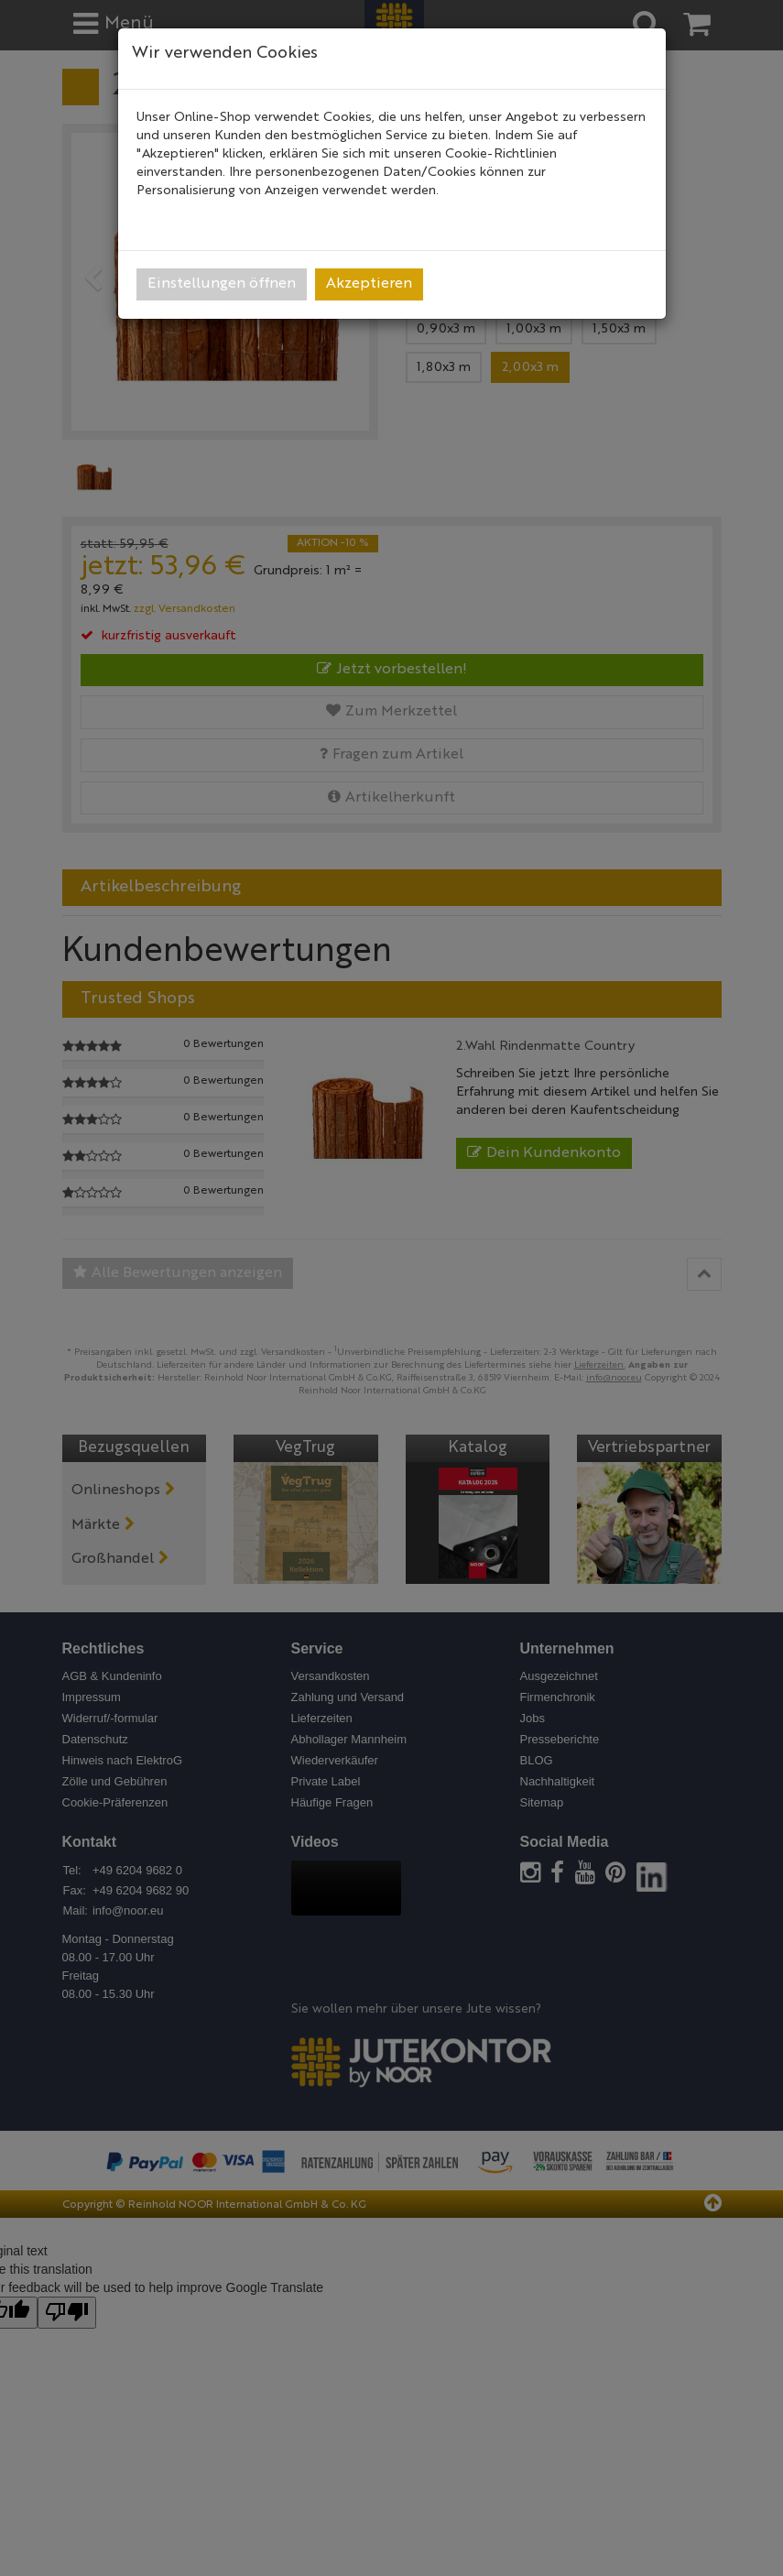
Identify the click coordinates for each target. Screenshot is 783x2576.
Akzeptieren (369, 284)
